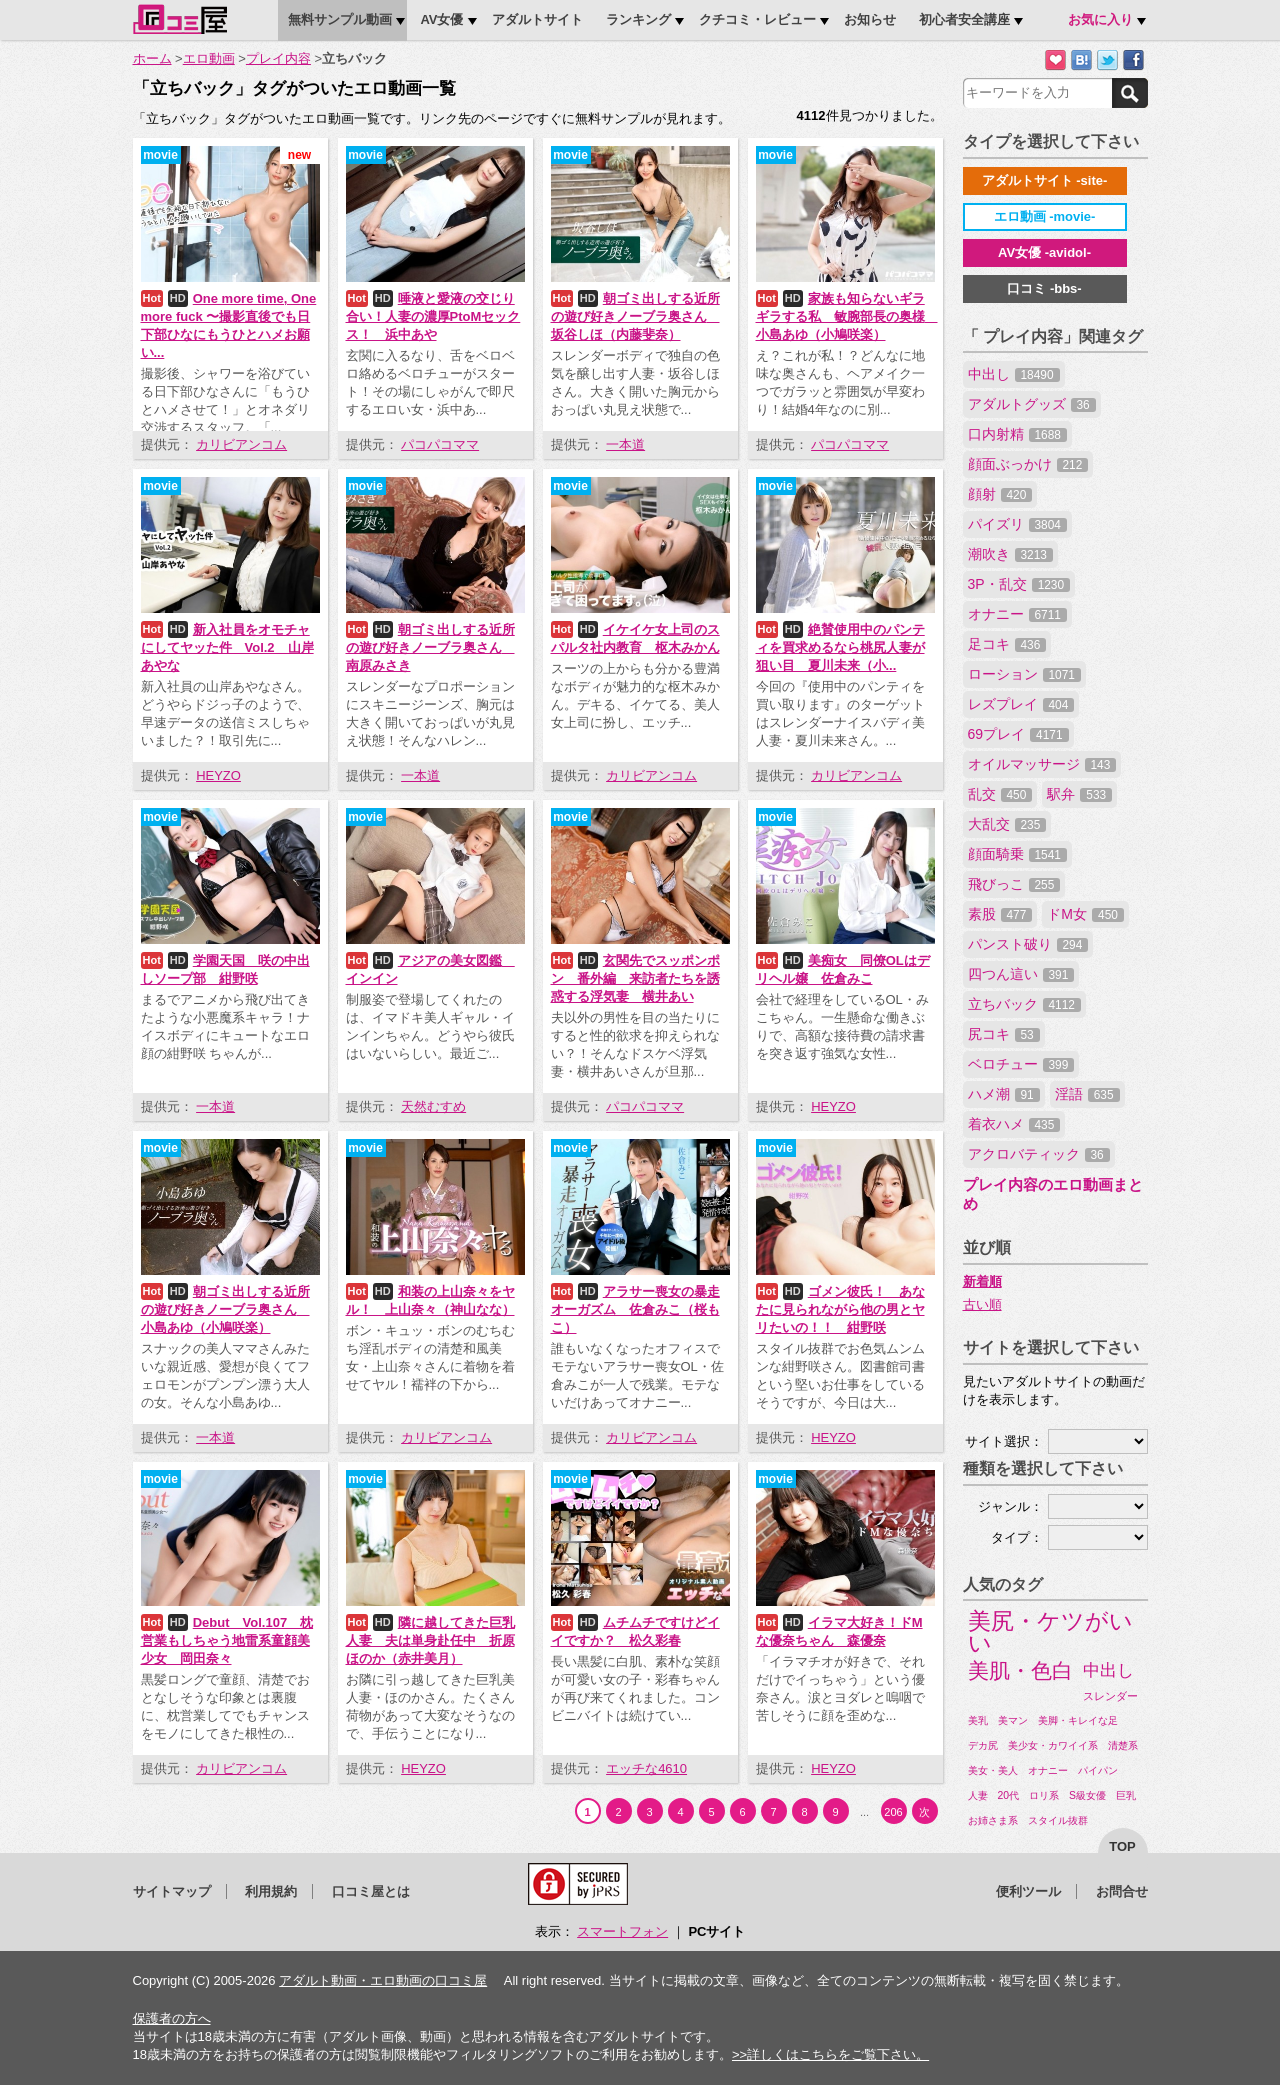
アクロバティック (1039, 1154)
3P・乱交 (1019, 584)
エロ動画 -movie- (1045, 216)
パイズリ (1017, 524)
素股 (1000, 914)
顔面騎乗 (1017, 854)
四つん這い (1021, 974)
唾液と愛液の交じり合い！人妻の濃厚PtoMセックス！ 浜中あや (433, 316)
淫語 (1087, 1094)
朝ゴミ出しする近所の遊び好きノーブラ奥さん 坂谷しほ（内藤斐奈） (635, 316)
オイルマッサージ (1042, 764)
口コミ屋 (180, 19)
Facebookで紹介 (1133, 60)
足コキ (1007, 644)
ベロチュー (1021, 1064)
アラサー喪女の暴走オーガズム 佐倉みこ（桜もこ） (635, 1309)
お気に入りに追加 (1055, 60)
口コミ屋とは (371, 1891)
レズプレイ (1021, 704)
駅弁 (1079, 794)
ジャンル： (1010, 1506)
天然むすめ (433, 1106)
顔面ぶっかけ (1028, 464)
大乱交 (1007, 824)
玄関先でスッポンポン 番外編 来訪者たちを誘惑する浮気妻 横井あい (635, 978)
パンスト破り (1028, 944)
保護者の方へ (172, 2018)
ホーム (152, 58)
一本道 (625, 444)
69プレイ (1018, 734)
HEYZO (218, 775)
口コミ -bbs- (1044, 288)
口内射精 (1017, 434)
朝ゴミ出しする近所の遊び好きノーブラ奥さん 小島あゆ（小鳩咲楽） (225, 1309)
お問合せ (1122, 1891)
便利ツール (1028, 1891)
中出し (1014, 374)
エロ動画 (209, 58)
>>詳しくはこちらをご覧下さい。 (830, 2054)
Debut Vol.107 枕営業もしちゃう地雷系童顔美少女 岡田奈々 (227, 1640)
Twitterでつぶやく (1107, 60)
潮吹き (1010, 554)
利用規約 (271, 1891)
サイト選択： (1004, 1441)
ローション (1024, 674)
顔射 (1000, 494)
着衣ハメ (1014, 1124)
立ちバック (1024, 1004)
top (1122, 1846)
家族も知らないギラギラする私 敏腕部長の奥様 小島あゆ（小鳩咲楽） (847, 316)
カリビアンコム (241, 444)
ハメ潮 (1004, 1094)
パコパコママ (440, 444)
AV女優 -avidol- (1044, 252)
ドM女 (1085, 914)
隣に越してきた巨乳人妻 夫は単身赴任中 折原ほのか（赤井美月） (430, 1640)
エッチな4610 (646, 1768)
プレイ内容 (278, 58)
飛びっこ (1014, 884)
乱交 (1000, 794)
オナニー (1017, 614)
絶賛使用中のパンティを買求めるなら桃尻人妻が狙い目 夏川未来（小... (840, 647)
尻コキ (1004, 1034)
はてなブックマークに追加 (1081, 60)
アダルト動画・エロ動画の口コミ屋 (383, 1980)
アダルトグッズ (1032, 404)
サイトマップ (172, 1891)
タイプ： (1017, 1537)
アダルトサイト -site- (1045, 180)
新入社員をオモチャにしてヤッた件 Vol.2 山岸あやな (227, 647)
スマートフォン (622, 1931)
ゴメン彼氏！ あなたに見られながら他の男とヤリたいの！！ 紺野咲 (840, 1309)
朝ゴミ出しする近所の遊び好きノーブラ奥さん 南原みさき (430, 647)
